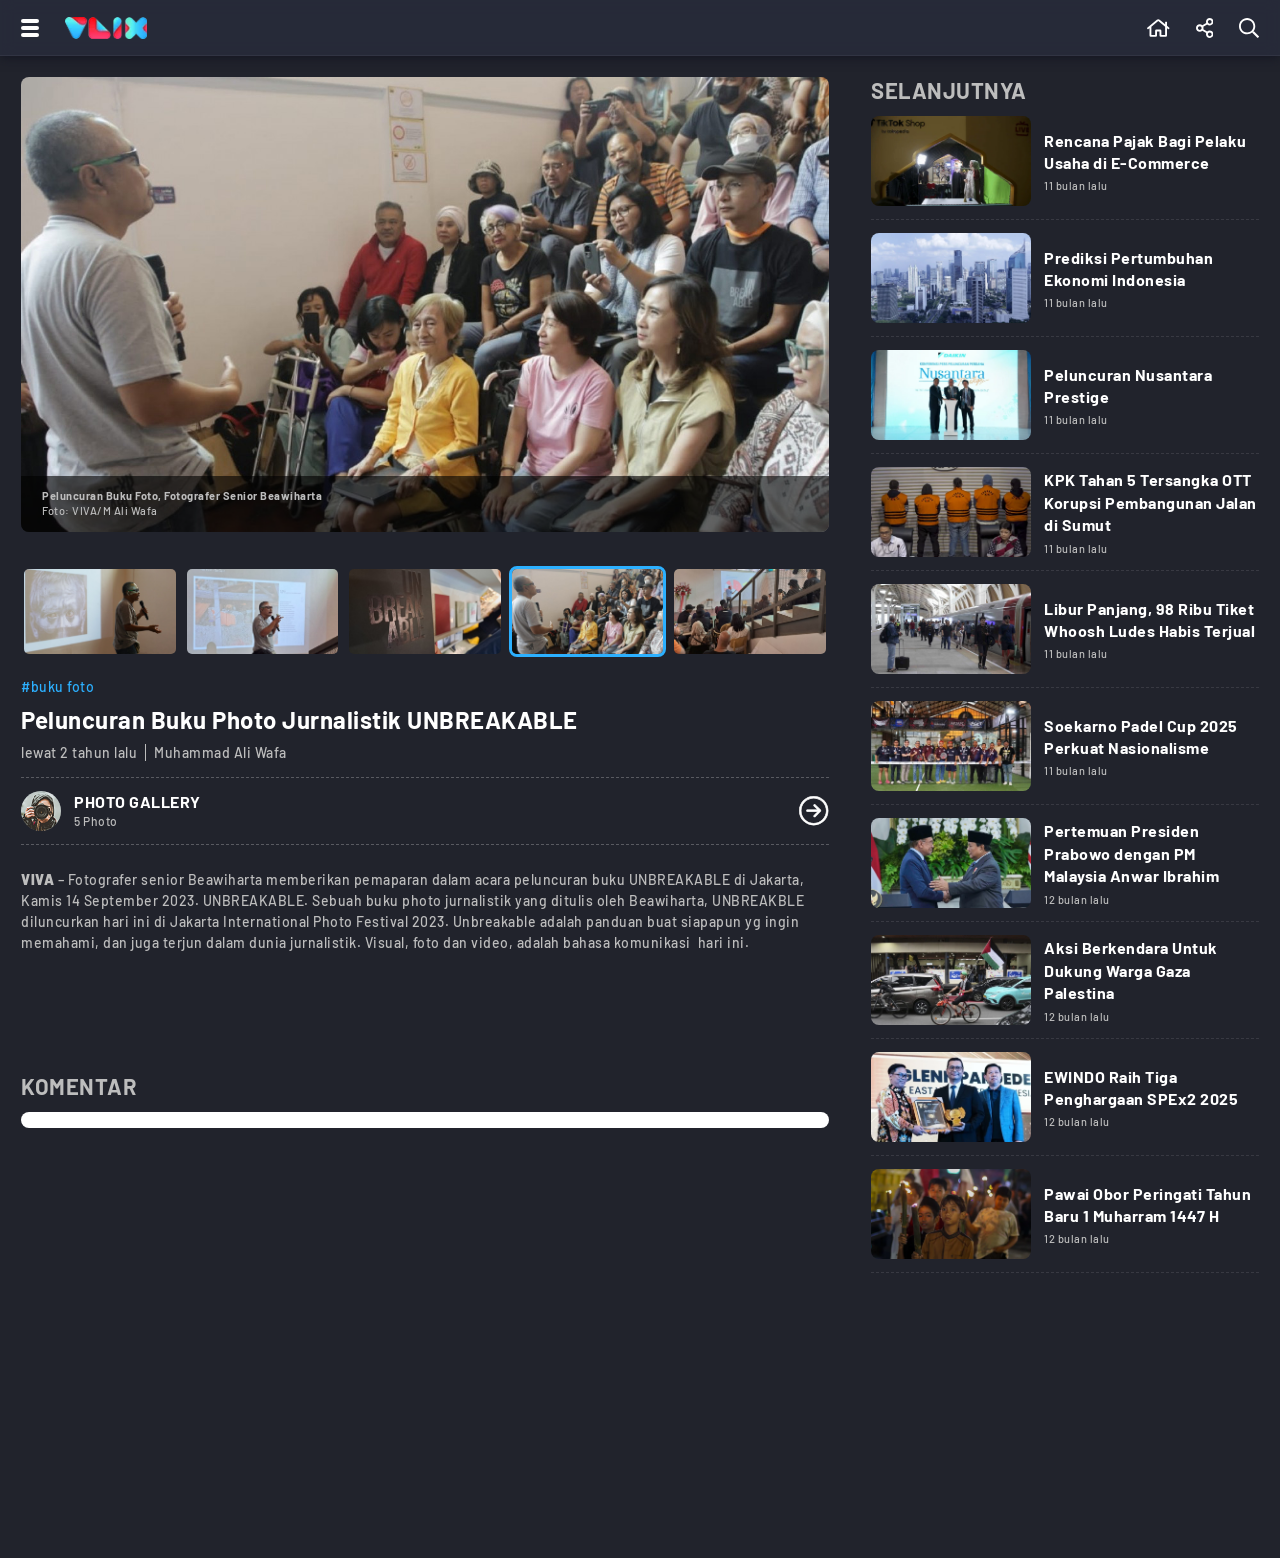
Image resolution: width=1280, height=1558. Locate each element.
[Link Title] (1065, 168)
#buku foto (57, 686)
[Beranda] (1158, 28)
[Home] (106, 28)
